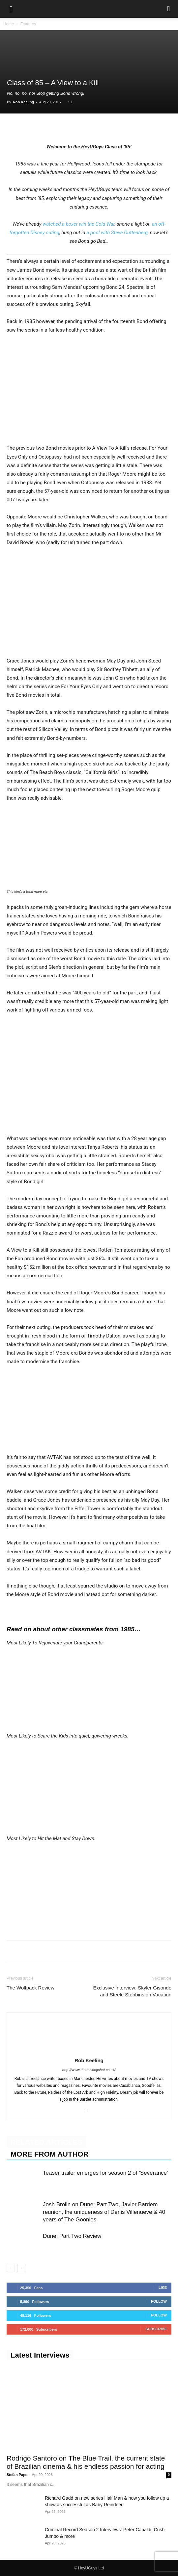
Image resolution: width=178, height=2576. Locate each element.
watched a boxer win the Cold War (78, 224)
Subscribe (156, 2329)
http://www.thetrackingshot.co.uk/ (89, 2070)
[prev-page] (11, 2268)
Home (8, 24)
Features (28, 24)
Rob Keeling (23, 102)
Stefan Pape (17, 2475)
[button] (11, 9)
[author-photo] (89, 2051)
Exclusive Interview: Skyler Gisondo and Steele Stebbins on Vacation (132, 1991)
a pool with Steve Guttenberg (117, 233)
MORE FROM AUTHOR (49, 2154)
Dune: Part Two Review (72, 2236)
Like (163, 2287)
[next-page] (21, 2268)
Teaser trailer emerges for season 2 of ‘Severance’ (105, 2173)
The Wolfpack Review (30, 1987)
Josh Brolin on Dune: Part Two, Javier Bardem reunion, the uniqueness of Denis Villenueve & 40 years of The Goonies (104, 2212)
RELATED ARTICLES (46, 2142)
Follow (159, 2301)
